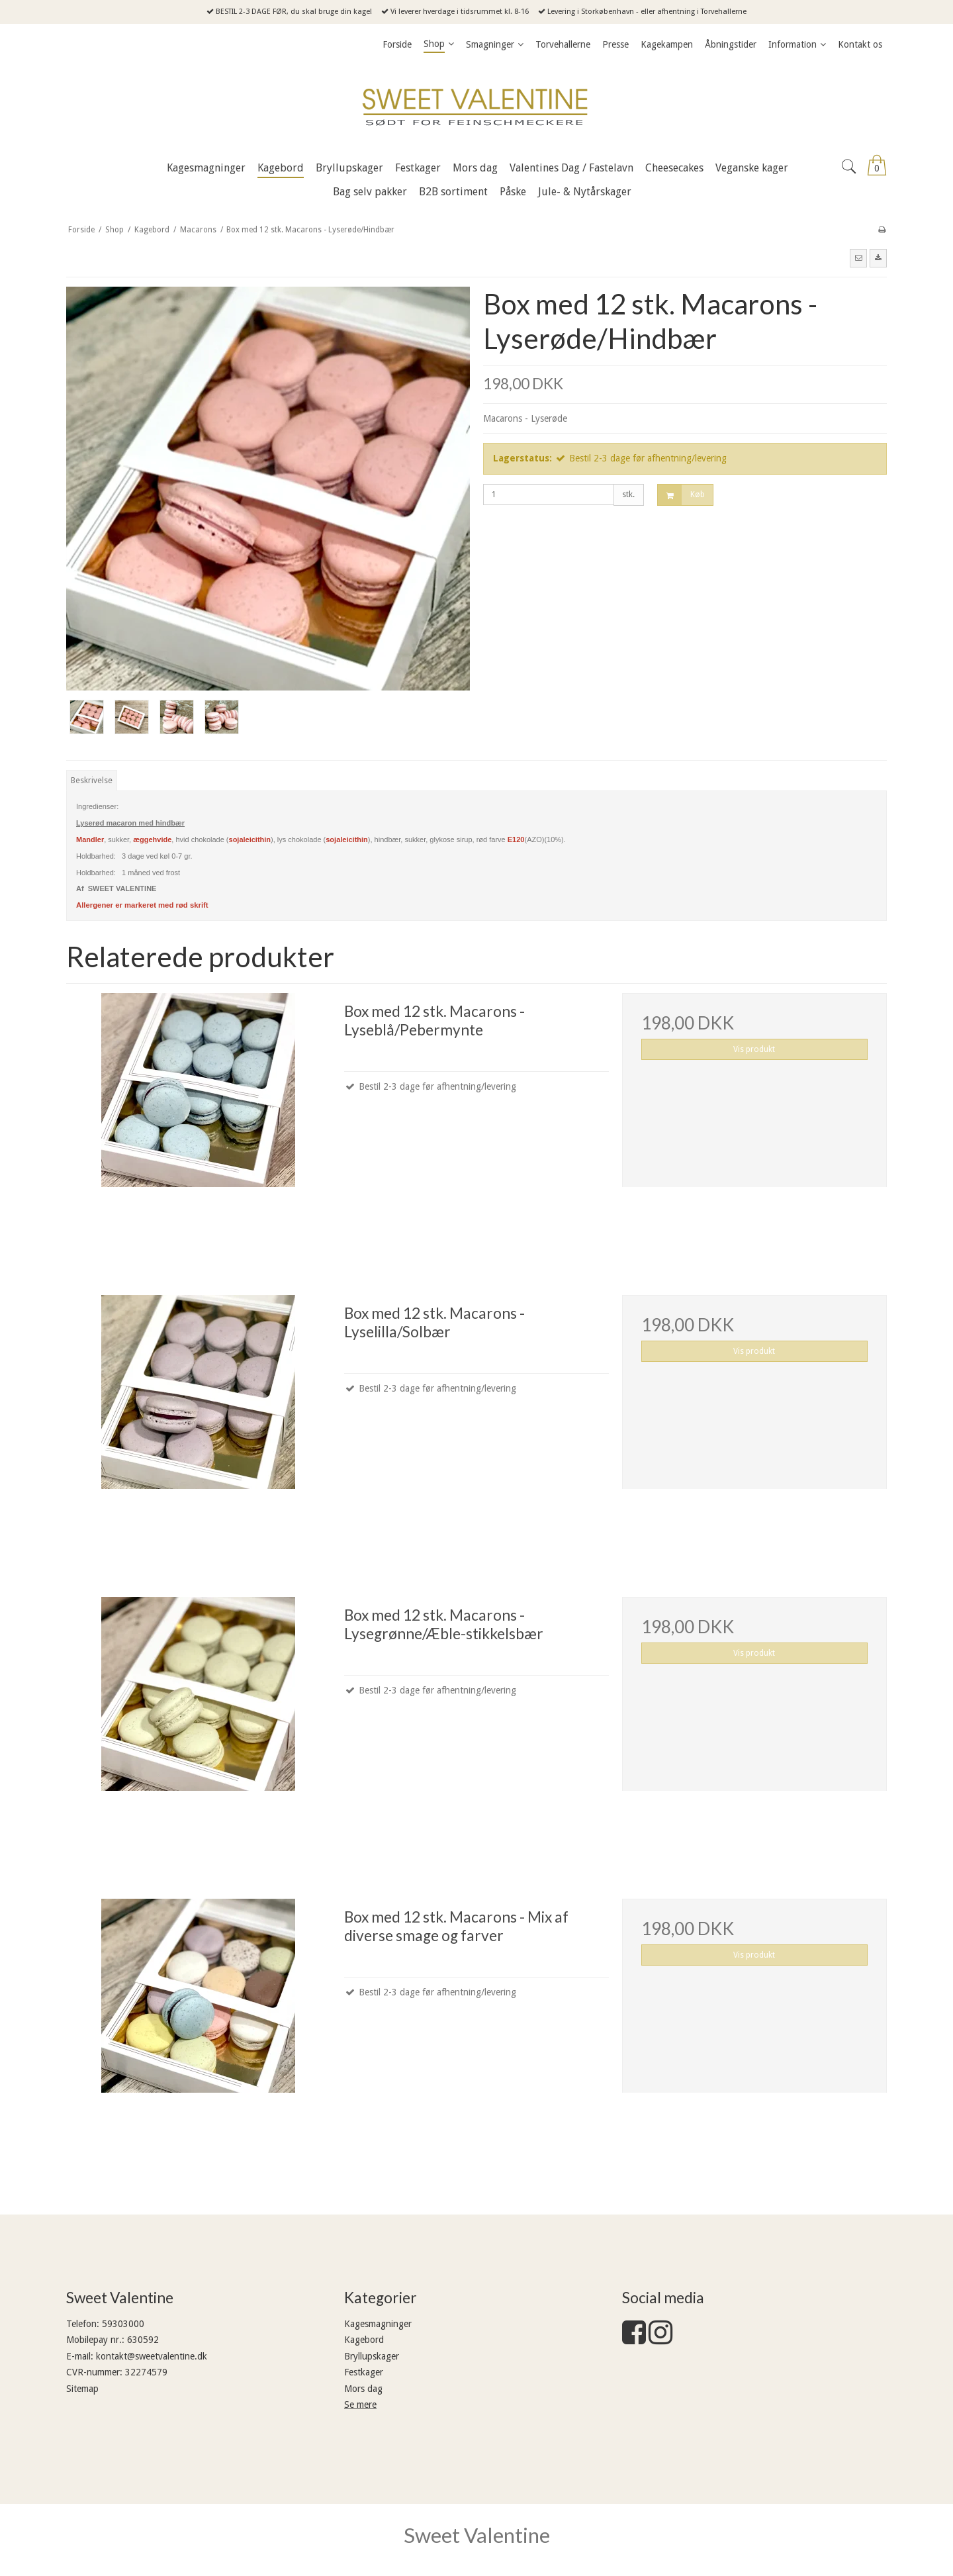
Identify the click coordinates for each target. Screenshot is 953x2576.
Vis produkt (754, 1049)
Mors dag (363, 2388)
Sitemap (82, 2388)
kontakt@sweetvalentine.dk (151, 2356)
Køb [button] (681, 495)
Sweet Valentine (477, 2535)
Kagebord (364, 2339)
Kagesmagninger (378, 2323)
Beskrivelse (92, 780)
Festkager (363, 2372)
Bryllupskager (371, 2356)
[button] (858, 258)
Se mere (360, 2404)
